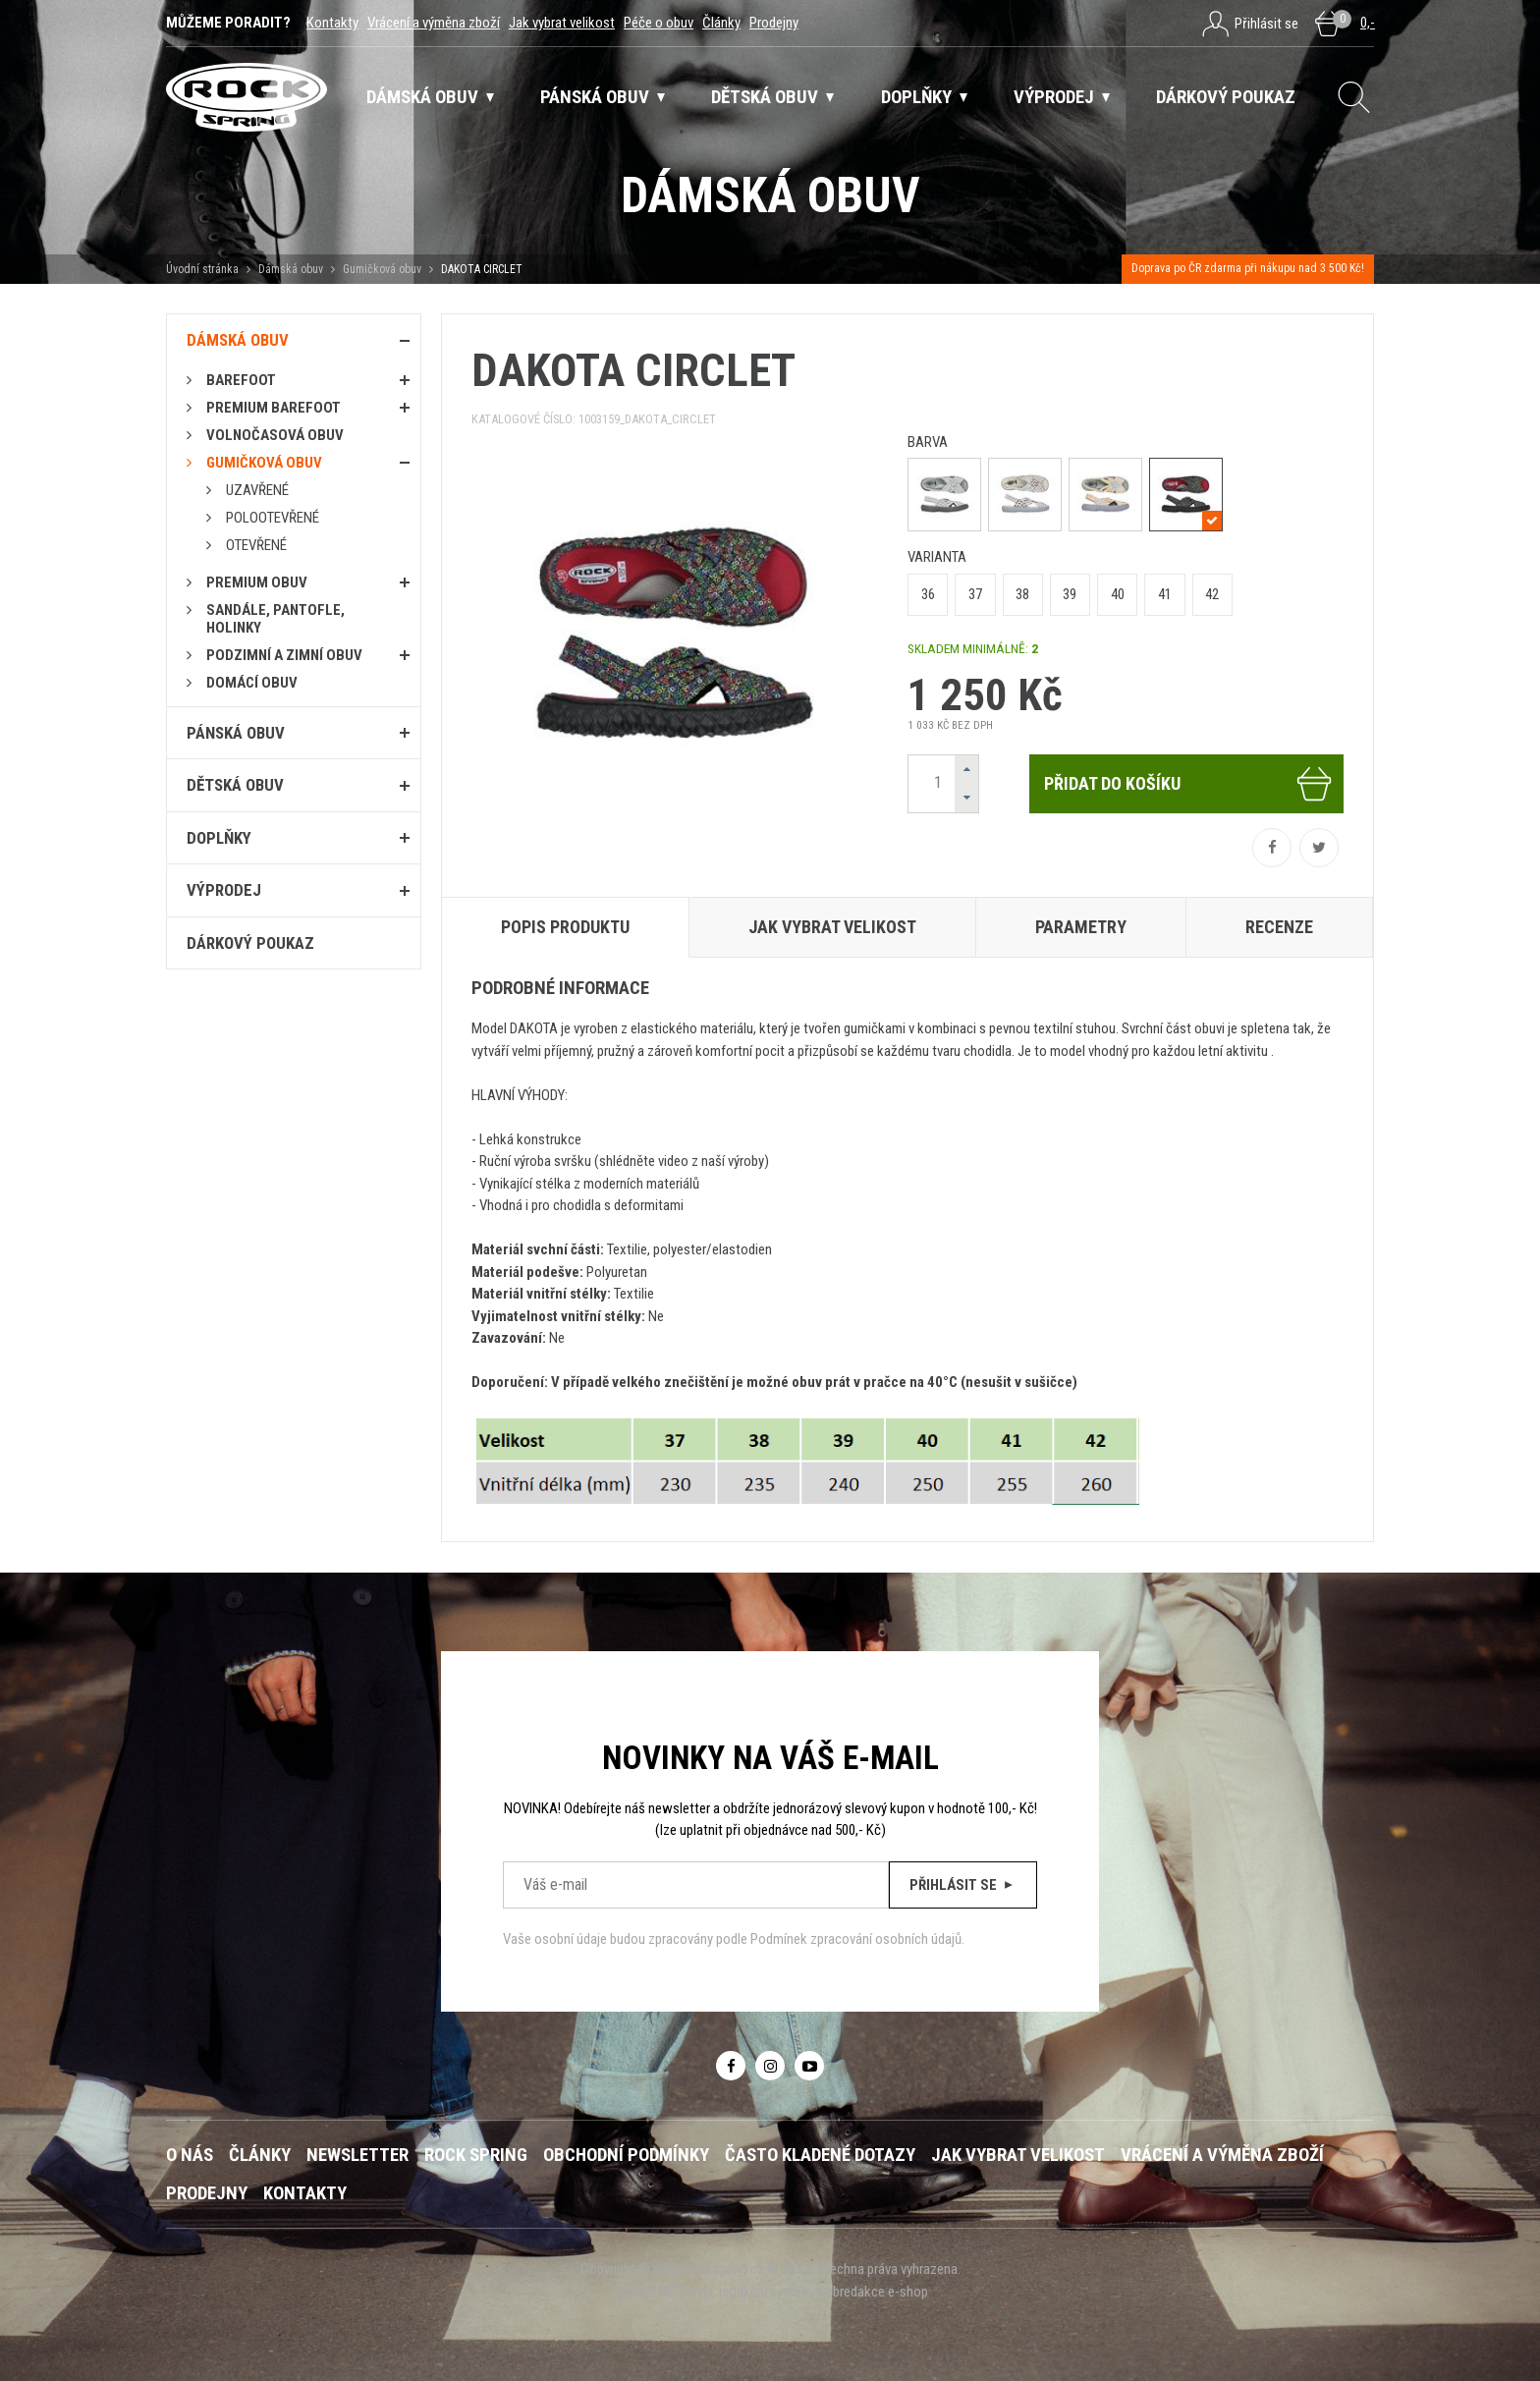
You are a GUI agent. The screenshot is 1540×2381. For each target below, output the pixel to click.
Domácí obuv (252, 683)
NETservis (685, 2291)
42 (1212, 594)
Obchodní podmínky (626, 2155)
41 (1165, 594)
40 (1118, 594)
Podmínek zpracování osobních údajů (856, 1939)
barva (928, 442)
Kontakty (332, 22)
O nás (189, 2155)
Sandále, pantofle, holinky (275, 619)
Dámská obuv (292, 269)
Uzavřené (257, 490)
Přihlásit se (963, 1885)
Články (721, 22)
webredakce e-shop (871, 2291)
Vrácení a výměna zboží (433, 22)
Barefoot (241, 380)
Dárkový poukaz (250, 943)
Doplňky (219, 838)
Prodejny (773, 22)
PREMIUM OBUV (256, 582)
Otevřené (256, 545)
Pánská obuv (236, 733)
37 (975, 594)
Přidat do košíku (1189, 783)
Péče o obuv (658, 22)
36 (928, 594)
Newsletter (357, 2155)
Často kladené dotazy (820, 2155)
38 (1022, 594)
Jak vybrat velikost (562, 22)
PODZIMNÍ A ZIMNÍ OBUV (284, 655)
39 (1069, 594)
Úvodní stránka (202, 269)
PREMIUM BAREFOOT (273, 407)
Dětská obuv (235, 785)
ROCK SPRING (475, 2155)
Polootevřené (272, 517)
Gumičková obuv (382, 269)
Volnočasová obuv (275, 435)
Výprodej (224, 890)
